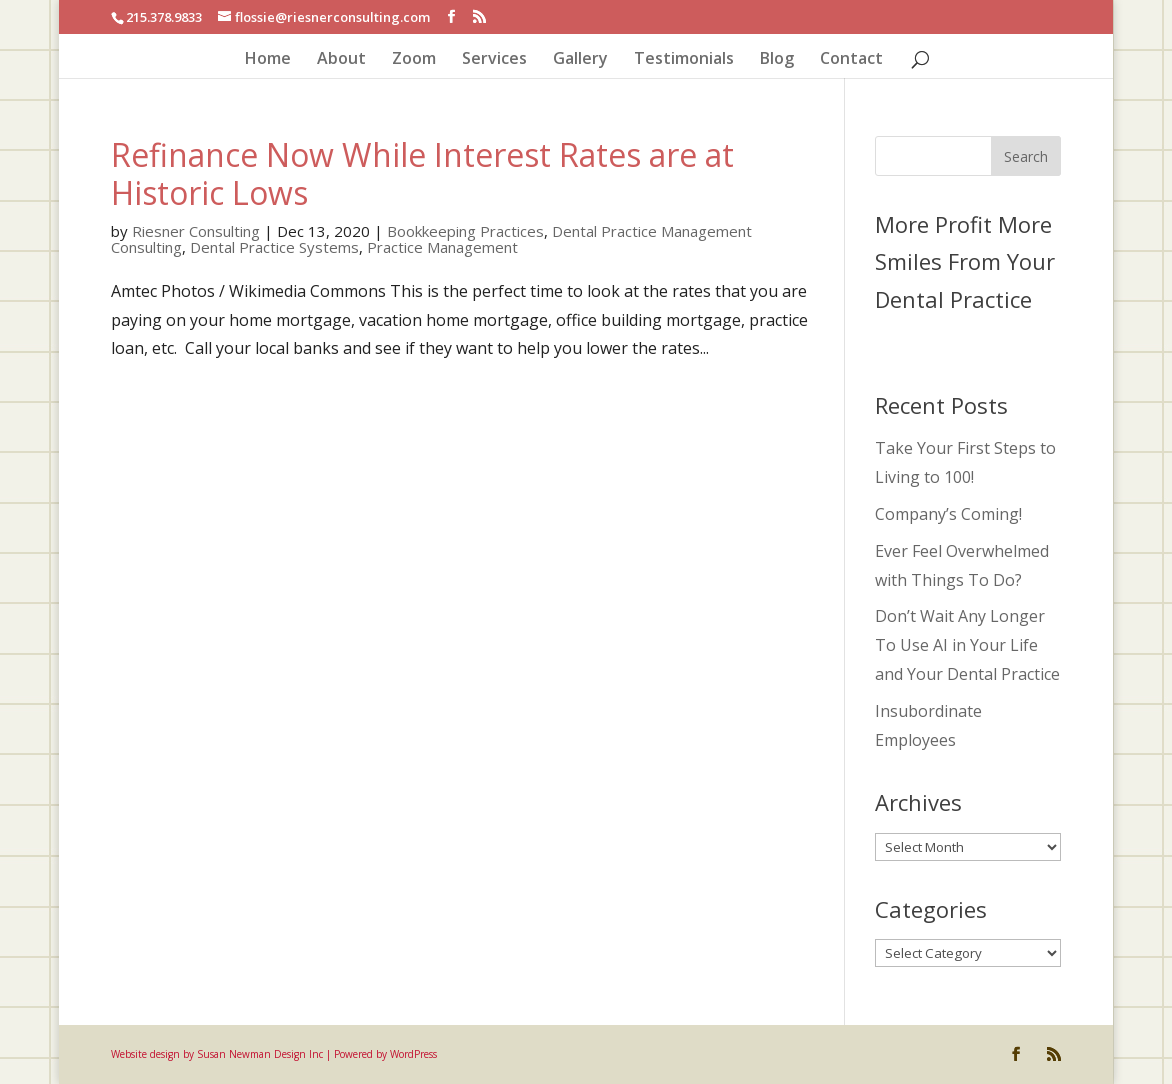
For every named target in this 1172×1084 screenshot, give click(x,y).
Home (268, 60)
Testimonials (684, 60)
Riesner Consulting (196, 231)
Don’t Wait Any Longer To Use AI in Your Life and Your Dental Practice (967, 645)
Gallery (580, 60)
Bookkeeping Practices (465, 231)
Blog (777, 60)
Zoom (414, 60)
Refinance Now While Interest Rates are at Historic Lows (422, 173)
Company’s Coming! (948, 514)
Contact (851, 60)
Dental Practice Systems (274, 247)
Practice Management (442, 247)
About (341, 60)
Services (494, 60)
